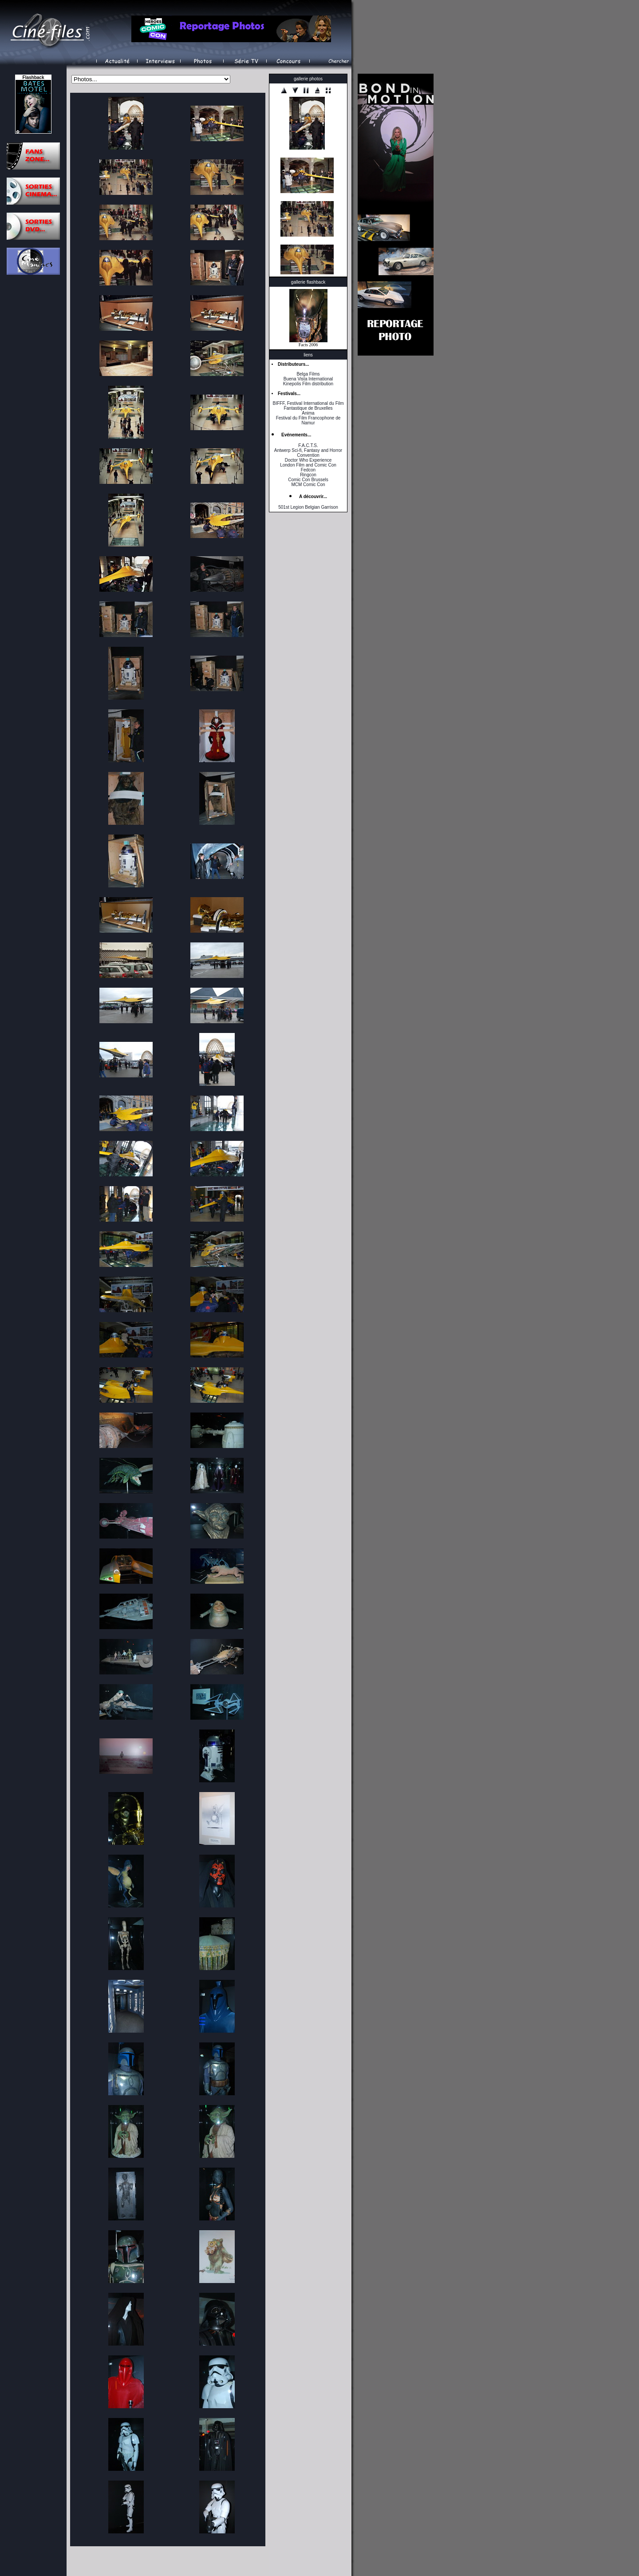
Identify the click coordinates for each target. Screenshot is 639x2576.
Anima (308, 413)
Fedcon (308, 469)
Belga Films (308, 374)
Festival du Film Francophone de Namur (308, 420)
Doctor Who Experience (308, 460)
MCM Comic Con (308, 484)
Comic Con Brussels (308, 479)
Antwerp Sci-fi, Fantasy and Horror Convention (308, 453)
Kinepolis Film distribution (308, 383)
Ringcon (308, 474)
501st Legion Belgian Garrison (308, 507)
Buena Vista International (308, 378)
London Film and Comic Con (308, 465)
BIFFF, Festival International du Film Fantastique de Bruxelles (307, 406)
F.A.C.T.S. (308, 445)
